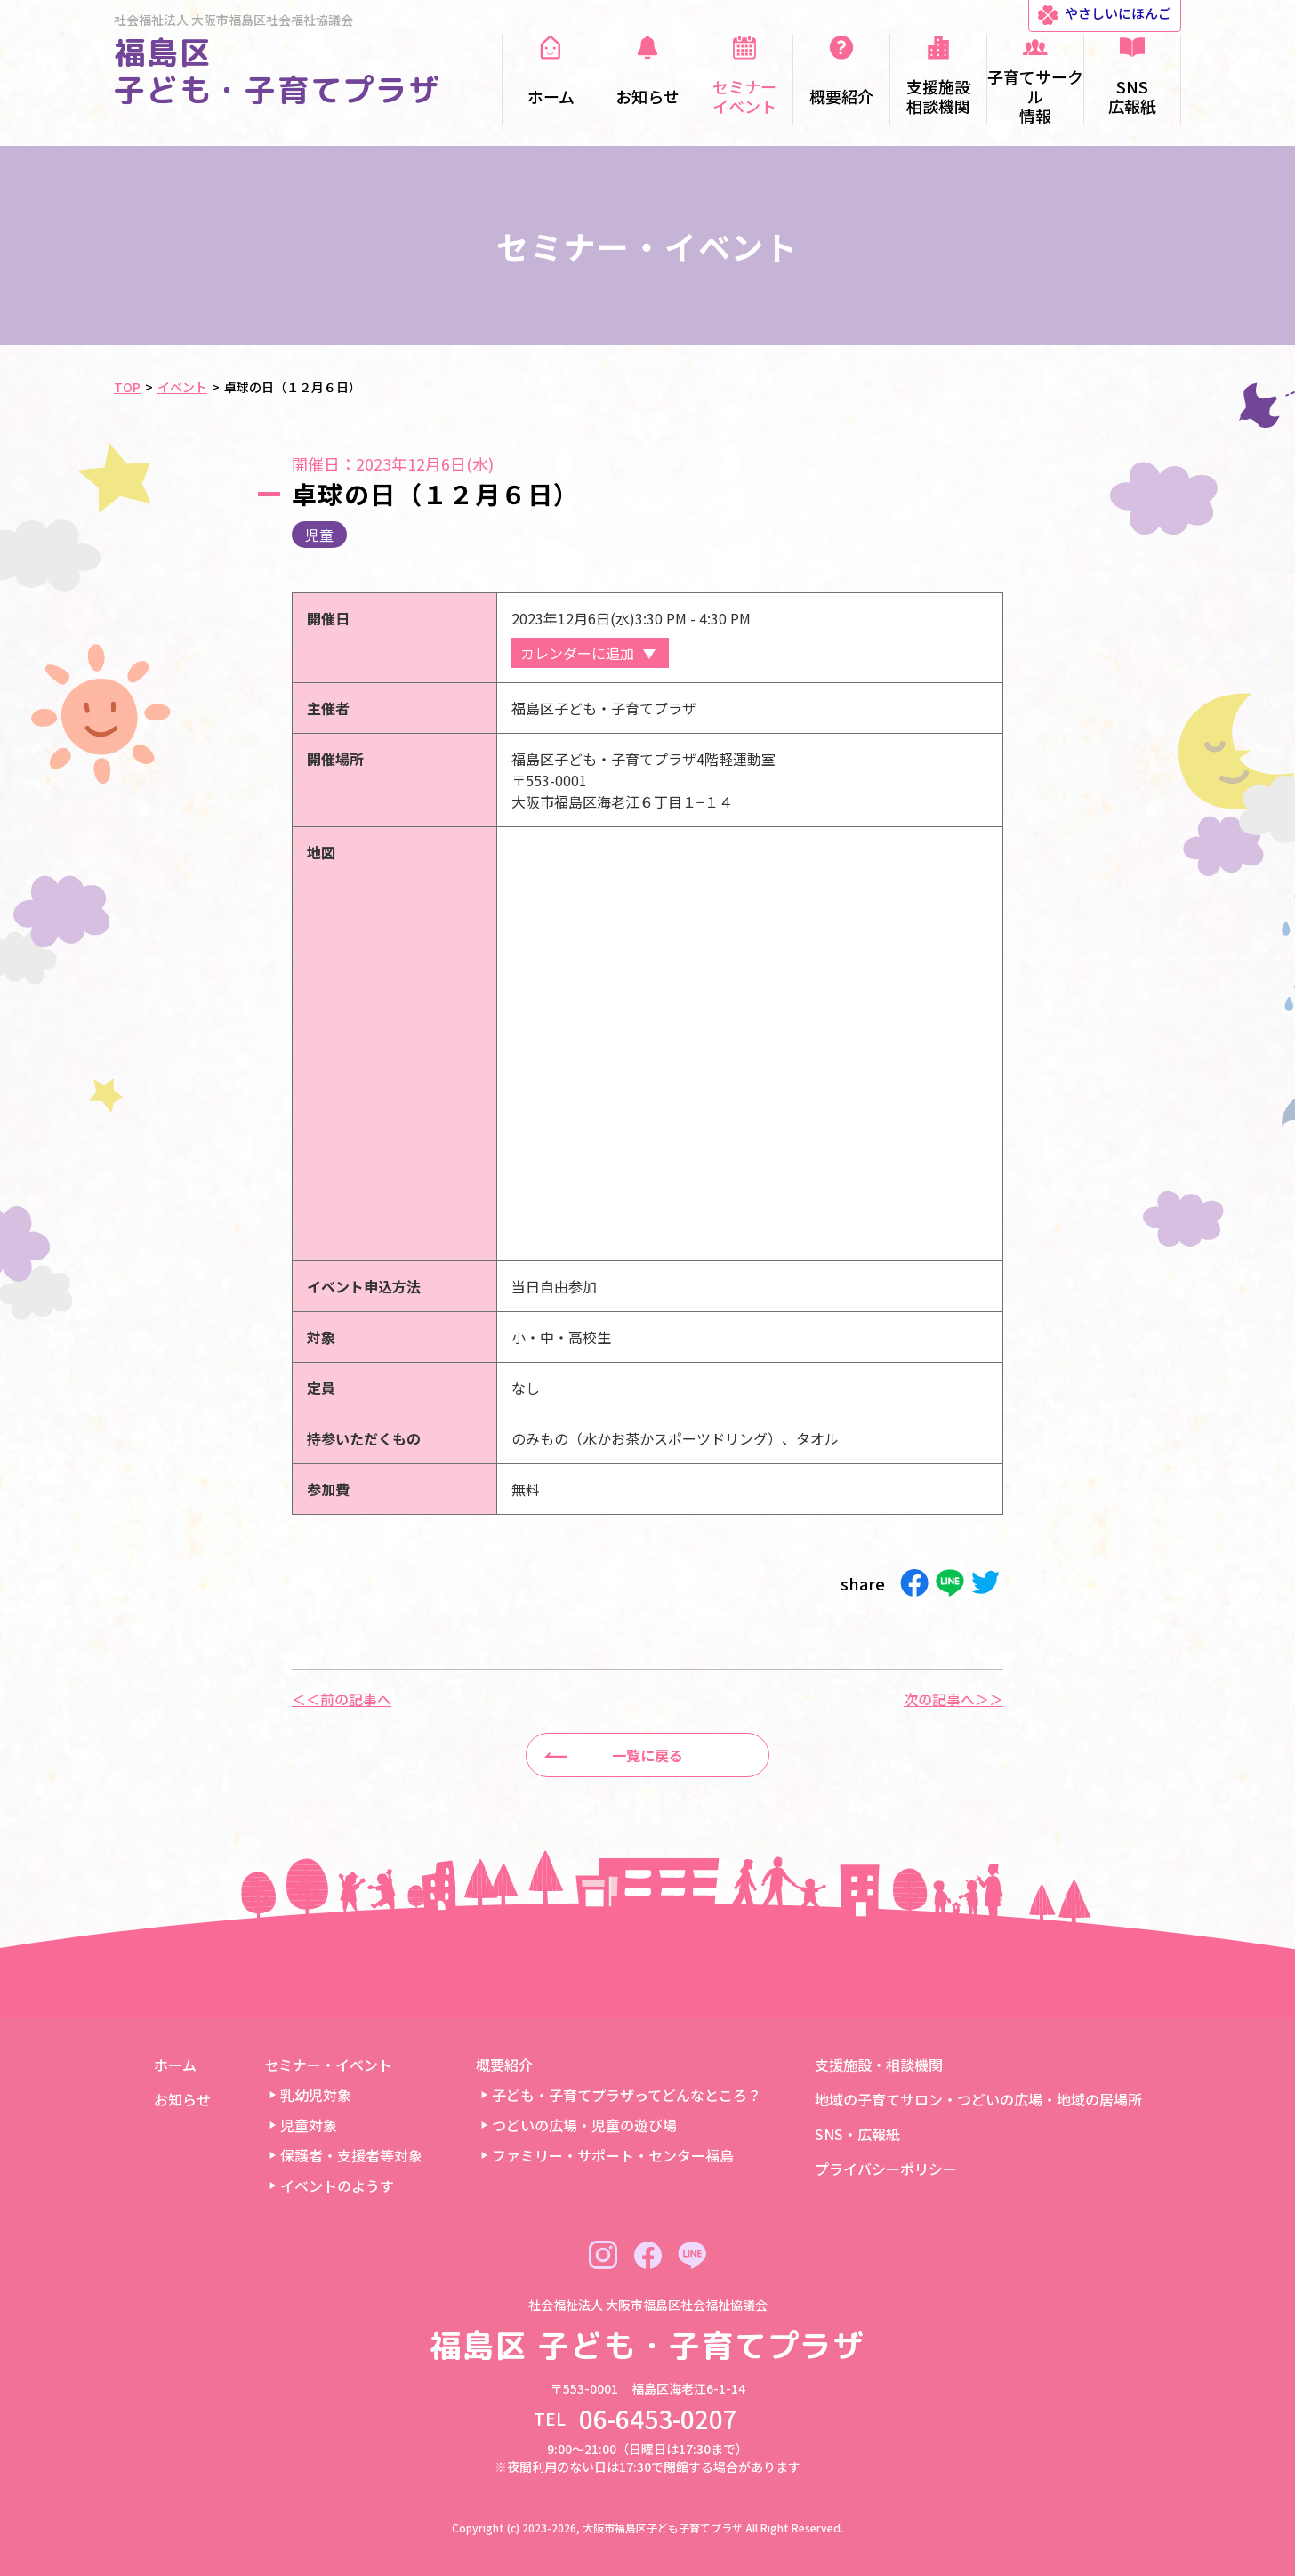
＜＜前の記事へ (341, 1699)
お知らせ (182, 2099)
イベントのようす (337, 2185)
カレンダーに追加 (577, 653)
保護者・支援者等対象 (351, 2155)
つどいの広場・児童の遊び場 (584, 2125)
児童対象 (308, 2125)
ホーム (175, 2064)
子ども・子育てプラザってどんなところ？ (626, 2094)
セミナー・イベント (328, 2064)
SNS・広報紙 (857, 2134)
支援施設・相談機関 (879, 2064)
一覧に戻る (647, 1755)
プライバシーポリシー (886, 2168)
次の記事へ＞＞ (953, 1699)
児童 (319, 534)
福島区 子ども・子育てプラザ (277, 70)
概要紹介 (504, 2064)
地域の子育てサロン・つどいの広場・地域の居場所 (978, 2099)
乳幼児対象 (315, 2094)
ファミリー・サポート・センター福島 (613, 2155)
